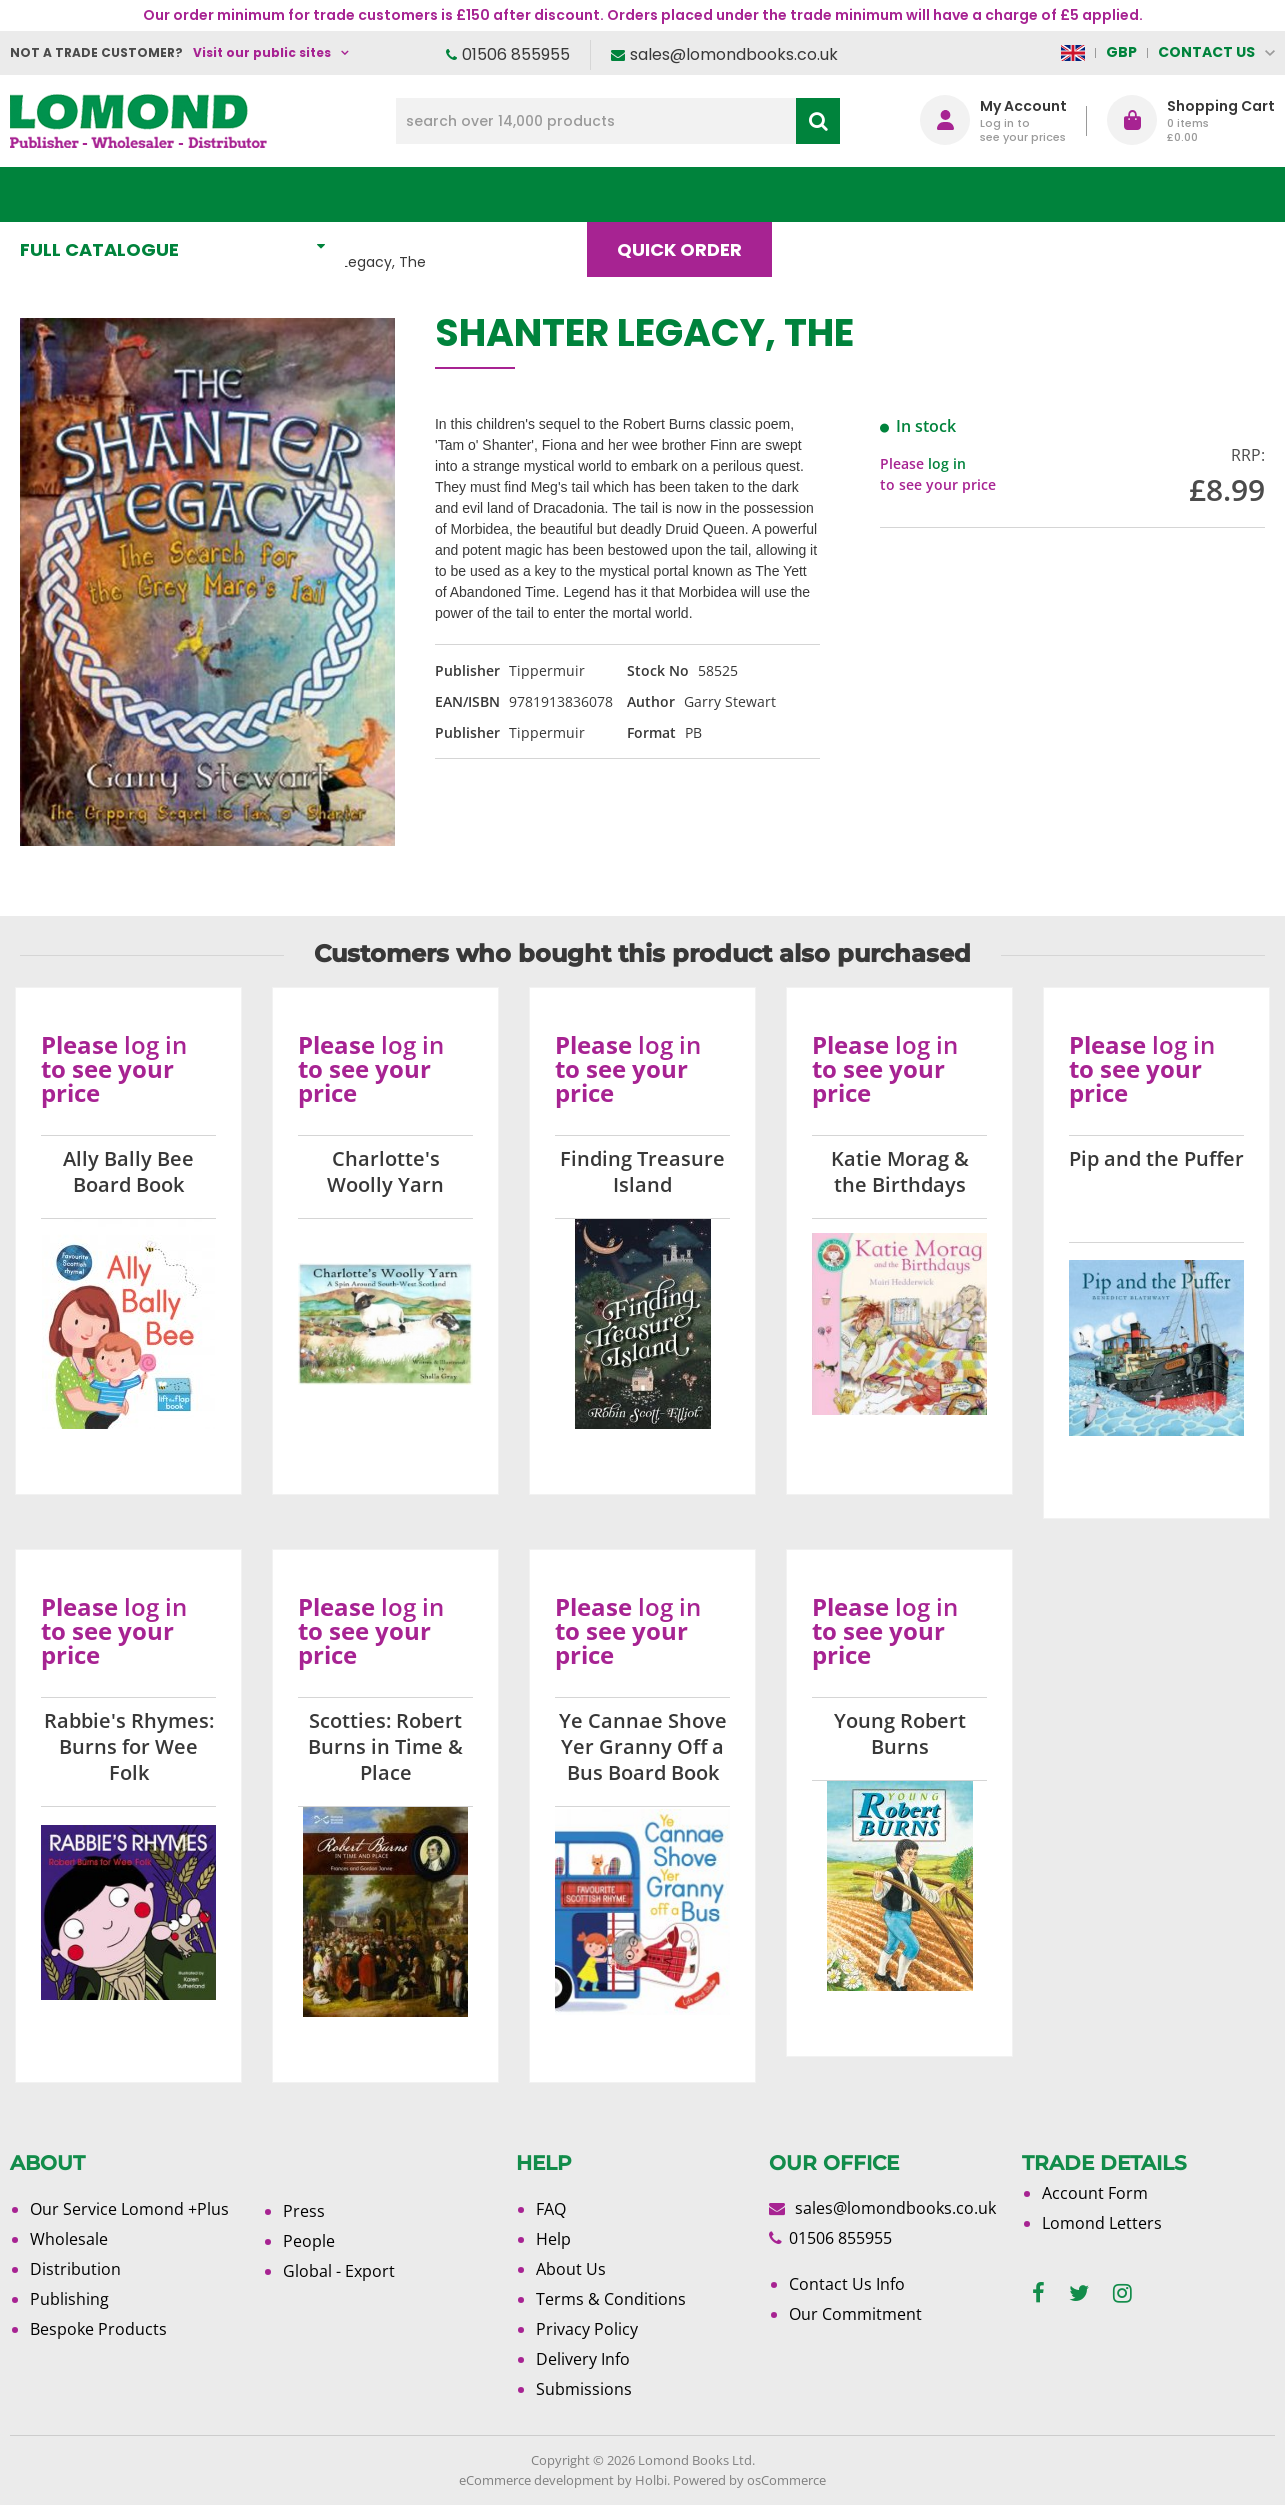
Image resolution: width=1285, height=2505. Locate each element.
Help (553, 2239)
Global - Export (339, 2271)
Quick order (688, 194)
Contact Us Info (847, 2284)
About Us (968, 194)
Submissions (584, 2389)
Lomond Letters (1102, 2223)
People (309, 2241)
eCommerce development (536, 2480)
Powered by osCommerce (749, 2480)
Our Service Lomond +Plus (129, 2209)
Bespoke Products (98, 2329)
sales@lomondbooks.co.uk (734, 54)
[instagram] (1122, 2293)
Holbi (651, 2480)
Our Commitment (855, 2314)
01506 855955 (516, 54)
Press (304, 2211)
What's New (444, 194)
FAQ (551, 2209)
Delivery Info (583, 2359)
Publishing (69, 2299)
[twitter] (1079, 2293)
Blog (836, 194)
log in (947, 463)
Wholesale (69, 2239)
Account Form (1095, 2193)
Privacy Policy (587, 2329)
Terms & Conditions (611, 2299)
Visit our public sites (262, 52)
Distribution (75, 2269)
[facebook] (1038, 2293)
